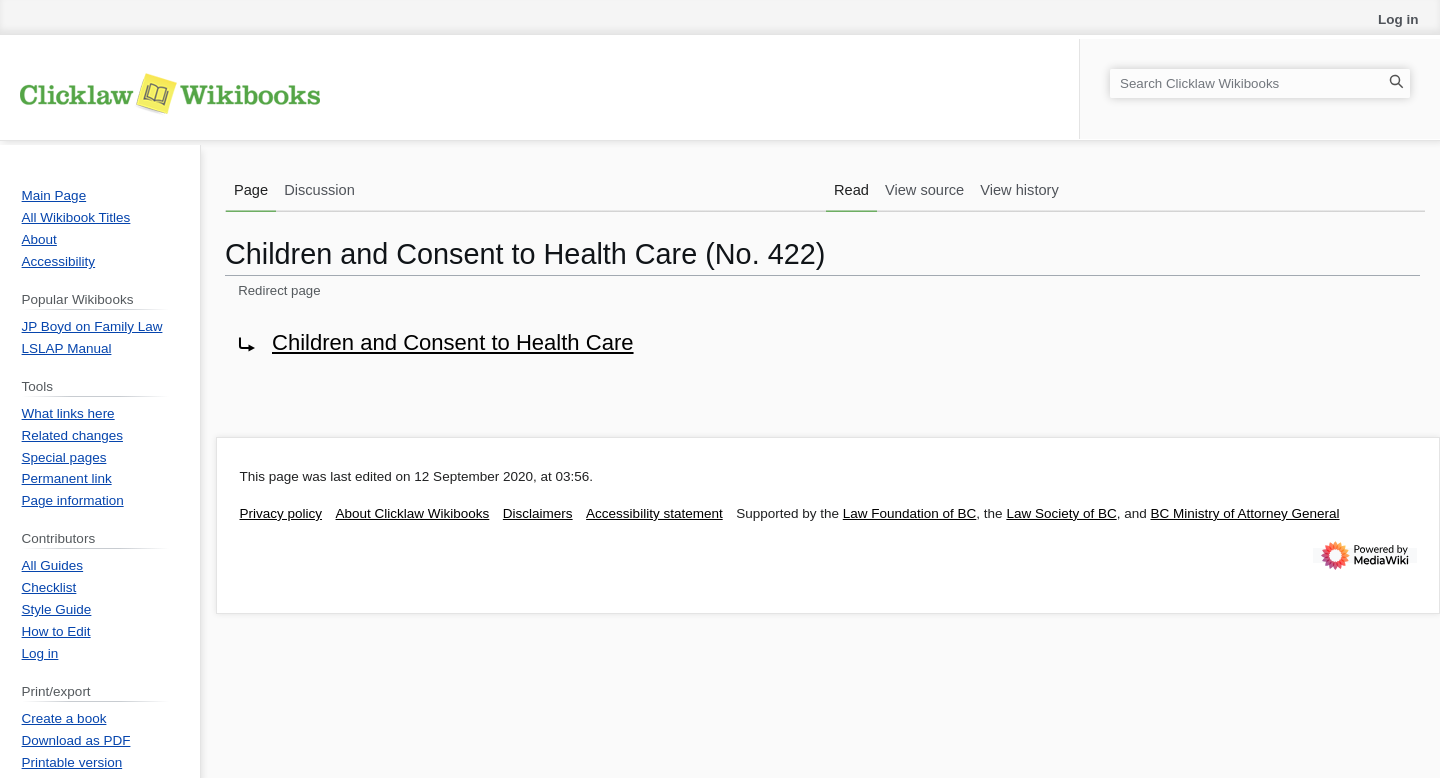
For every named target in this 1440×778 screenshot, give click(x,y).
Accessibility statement (654, 513)
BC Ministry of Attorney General (1244, 513)
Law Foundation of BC (910, 513)
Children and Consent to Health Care (453, 342)
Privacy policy (281, 513)
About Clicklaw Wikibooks (413, 513)
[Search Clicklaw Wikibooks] (1260, 83)
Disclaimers (538, 513)
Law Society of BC (1061, 513)
